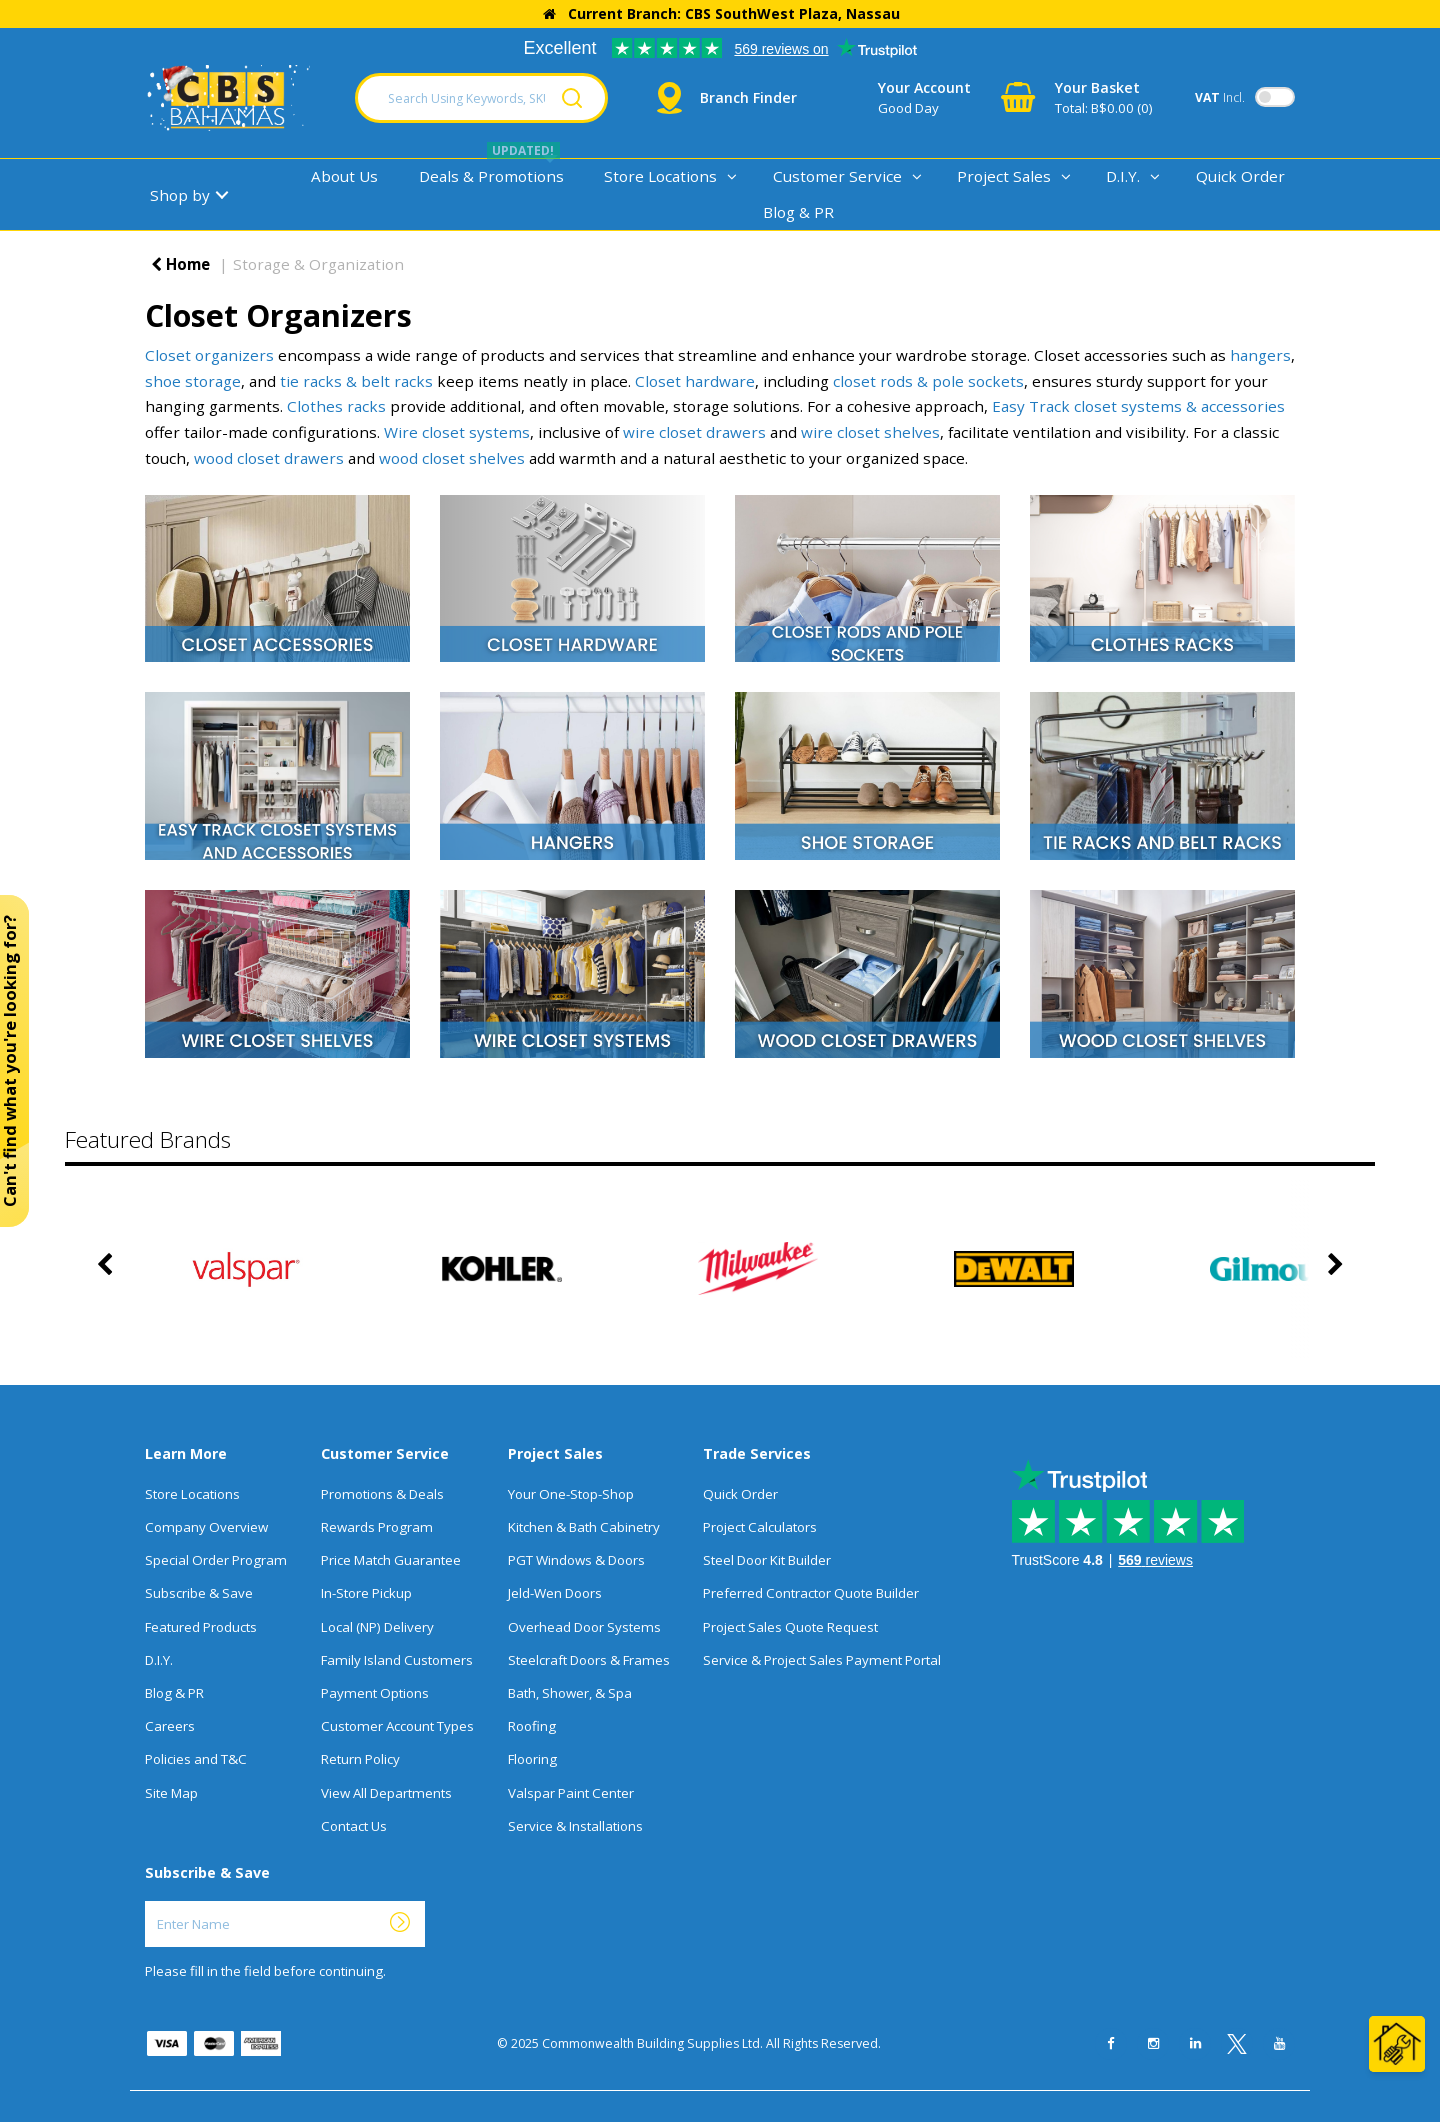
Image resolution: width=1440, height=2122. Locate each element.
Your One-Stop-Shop (571, 1494)
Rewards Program (377, 1527)
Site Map (171, 1793)
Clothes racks (336, 406)
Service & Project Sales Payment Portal (822, 1660)
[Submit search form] (572, 98)
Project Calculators (760, 1527)
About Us (344, 176)
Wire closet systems (457, 432)
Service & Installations (575, 1826)
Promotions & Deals (382, 1494)
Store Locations (660, 176)
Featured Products (201, 1627)
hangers (1260, 355)
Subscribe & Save (199, 1593)
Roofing (532, 1726)
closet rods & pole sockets (928, 381)
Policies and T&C (196, 1759)
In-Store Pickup (366, 1593)
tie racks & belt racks (356, 381)
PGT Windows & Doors (576, 1560)
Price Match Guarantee (391, 1560)
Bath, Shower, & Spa (570, 1693)
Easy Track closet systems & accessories (1138, 406)
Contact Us (354, 1826)
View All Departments (386, 1793)
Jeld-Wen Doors (555, 1593)
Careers (170, 1726)
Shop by (180, 195)
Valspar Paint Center (571, 1793)
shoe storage (193, 381)
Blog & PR (798, 212)
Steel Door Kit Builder (767, 1560)
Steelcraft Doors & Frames (589, 1660)
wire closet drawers (694, 432)
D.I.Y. (1123, 176)
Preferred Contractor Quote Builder (811, 1593)
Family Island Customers (397, 1660)
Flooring (532, 1759)
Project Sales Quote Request (790, 1627)
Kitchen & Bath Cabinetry (584, 1527)
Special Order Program (216, 1560)
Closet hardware (695, 381)
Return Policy (360, 1759)
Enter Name (150, 1900)
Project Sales (1004, 176)
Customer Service (837, 176)
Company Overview (206, 1527)
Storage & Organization (318, 264)
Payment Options (375, 1693)
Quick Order (1240, 176)
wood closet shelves (452, 458)
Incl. (1220, 97)
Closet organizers (209, 355)
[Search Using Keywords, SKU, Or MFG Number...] (481, 98)
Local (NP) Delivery (377, 1627)
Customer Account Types (397, 1726)
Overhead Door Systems (584, 1627)
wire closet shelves (870, 432)
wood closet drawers (269, 458)
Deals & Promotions (491, 176)
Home (180, 264)
